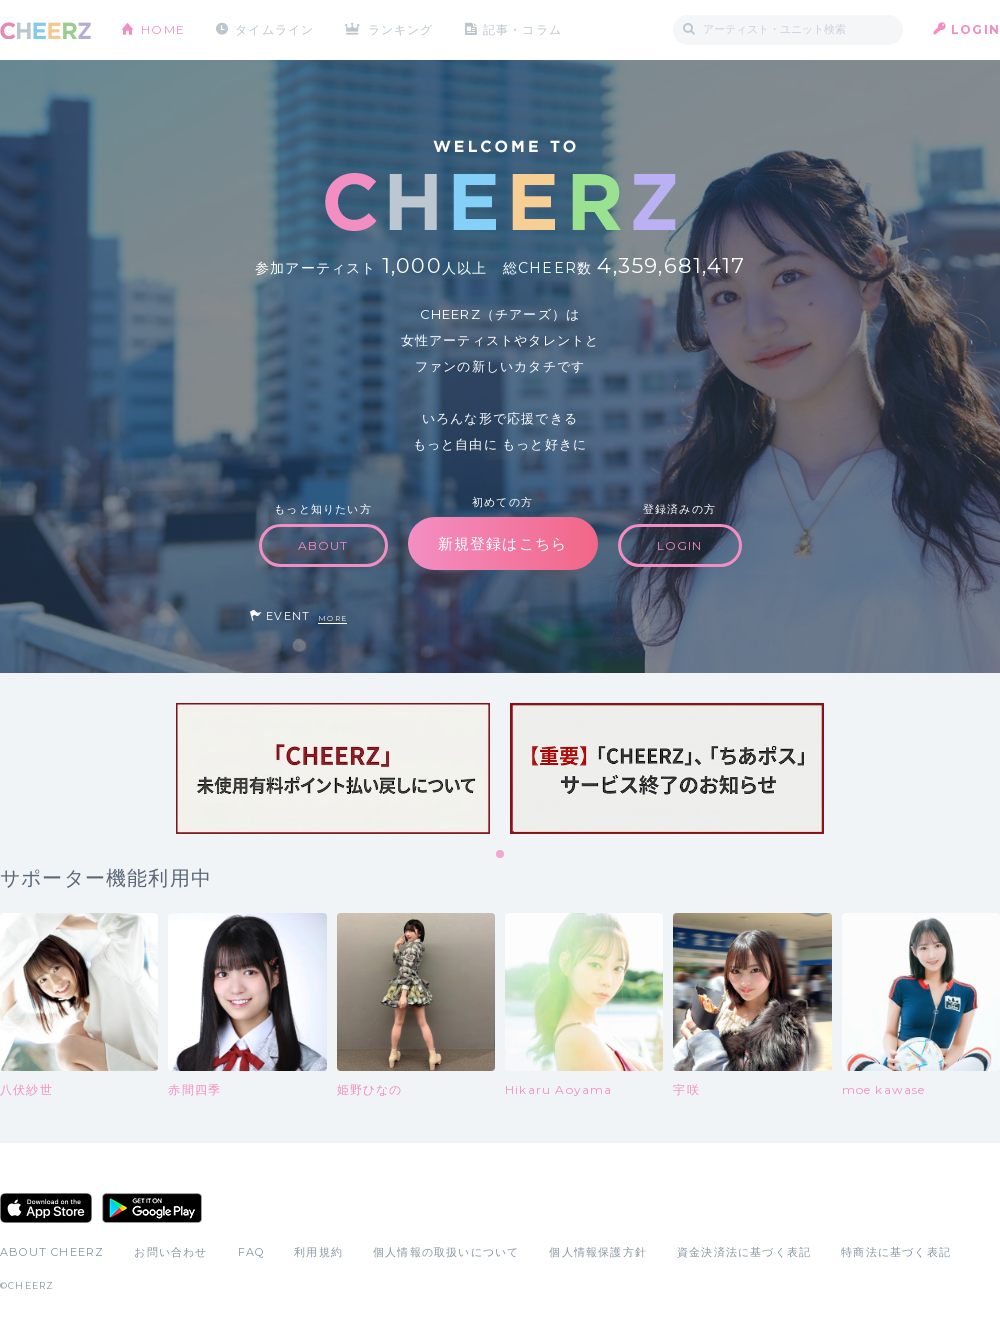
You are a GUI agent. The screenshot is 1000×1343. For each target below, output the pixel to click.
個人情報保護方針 (598, 1252)
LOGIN (975, 29)
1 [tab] (501, 855)
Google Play (152, 1208)
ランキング (401, 29)
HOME (163, 29)
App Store (46, 1208)
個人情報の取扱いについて (446, 1252)
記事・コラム (522, 29)
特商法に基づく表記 (896, 1252)
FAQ (251, 1252)
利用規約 (318, 1252)
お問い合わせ (170, 1252)
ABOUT (323, 545)
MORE (332, 618)
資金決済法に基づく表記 (744, 1252)
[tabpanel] (333, 768)
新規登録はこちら (503, 543)
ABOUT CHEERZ (52, 1252)
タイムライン (274, 29)
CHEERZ (45, 30)
